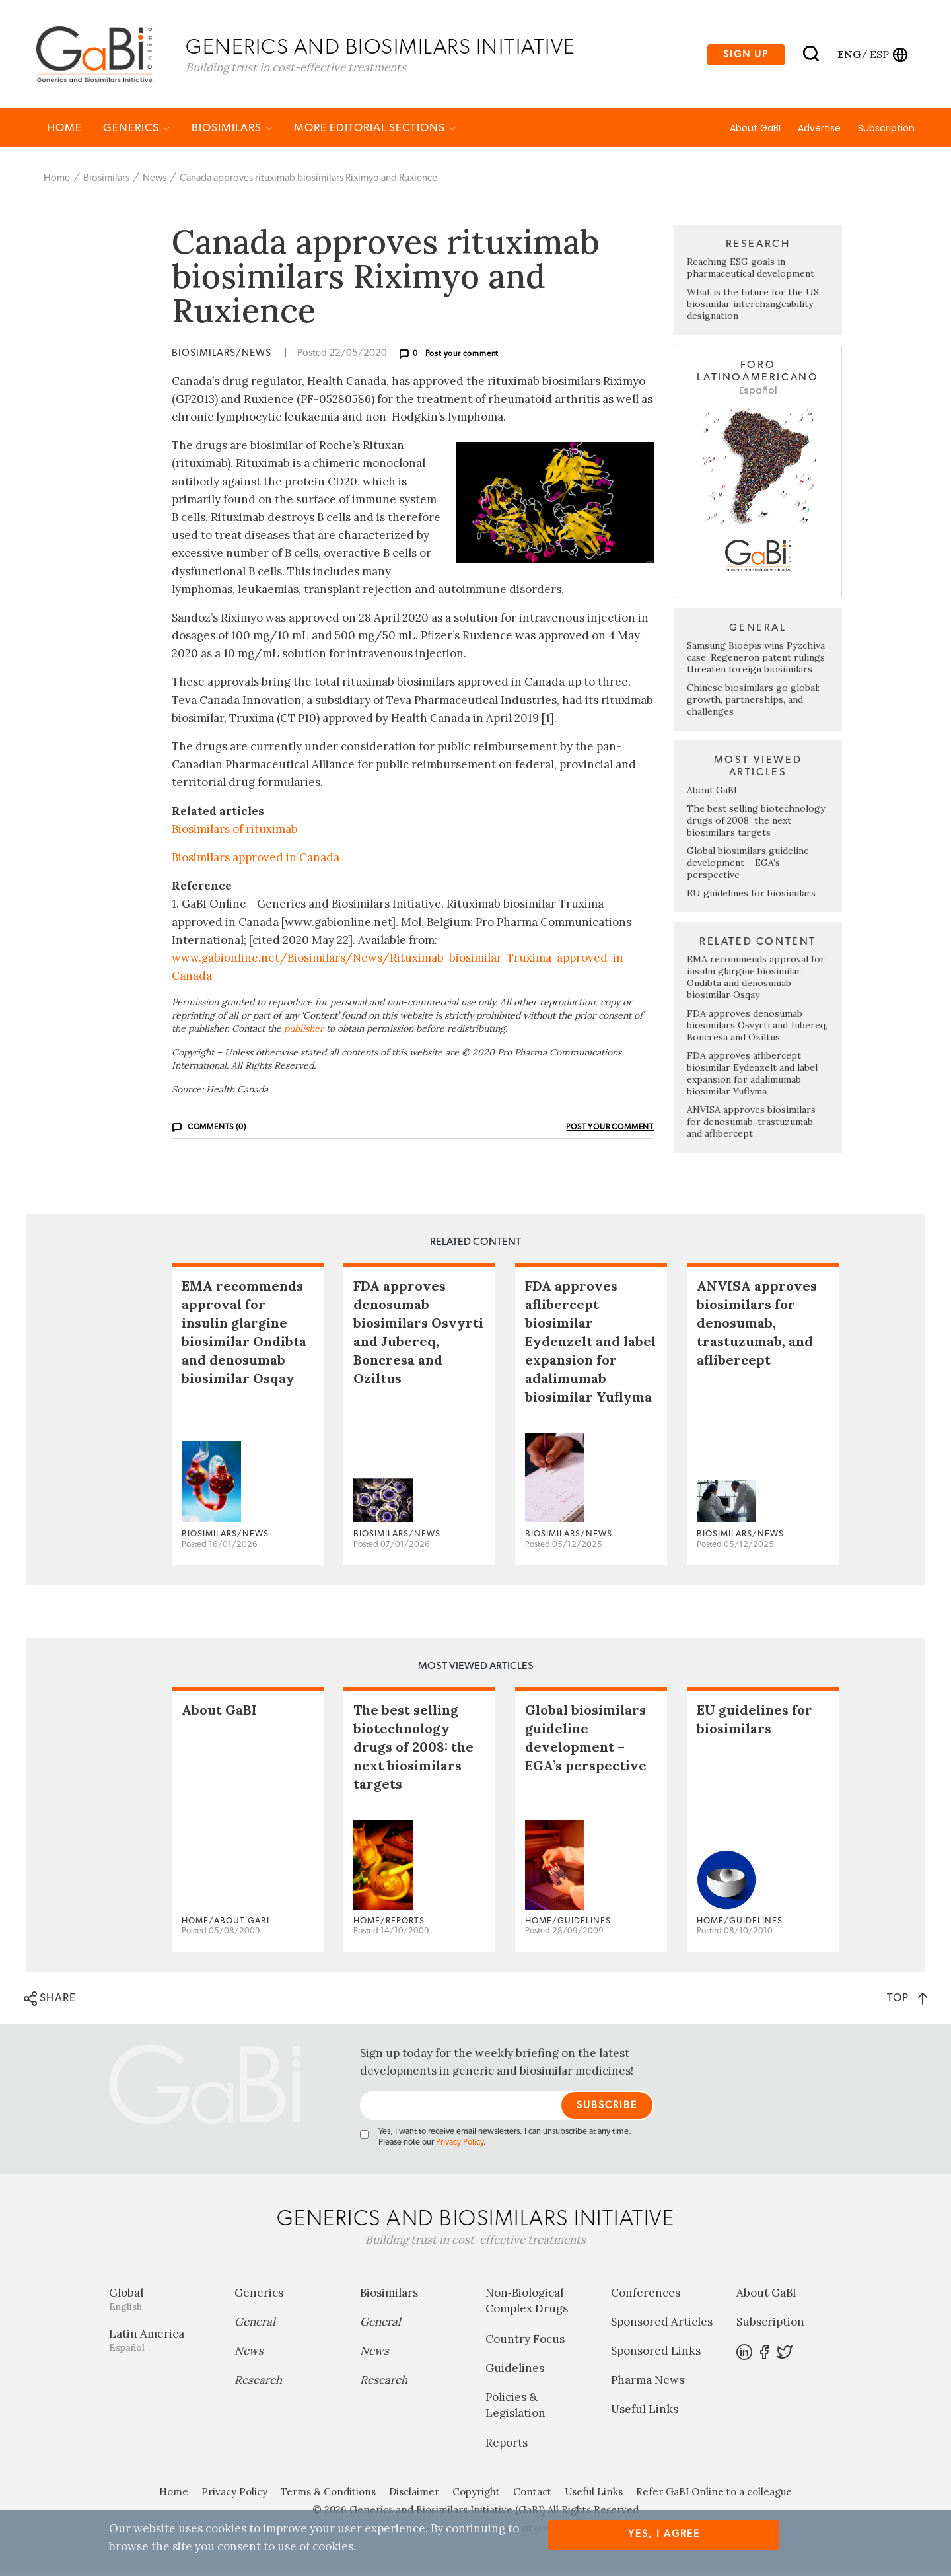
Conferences (645, 2295)
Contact (532, 2494)
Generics (136, 129)
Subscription (886, 130)
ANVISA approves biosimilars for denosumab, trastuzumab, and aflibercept (751, 1123)
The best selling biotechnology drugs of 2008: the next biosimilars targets (756, 822)
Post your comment (462, 355)
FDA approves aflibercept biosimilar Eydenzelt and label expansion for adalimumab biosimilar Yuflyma (752, 1075)
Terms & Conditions (328, 2494)
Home (64, 129)
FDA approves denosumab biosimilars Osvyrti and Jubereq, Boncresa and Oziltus (757, 1027)
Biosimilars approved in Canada (255, 859)
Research (258, 2382)
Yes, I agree (664, 2534)
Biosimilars (232, 129)
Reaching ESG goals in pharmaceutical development (750, 269)
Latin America (162, 2342)
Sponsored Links (656, 2353)
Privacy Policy (459, 2145)
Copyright (476, 2494)
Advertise (819, 130)
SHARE (50, 2000)
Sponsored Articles (662, 2324)
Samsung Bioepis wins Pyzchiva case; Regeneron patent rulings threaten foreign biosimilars (756, 659)
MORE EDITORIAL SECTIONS (375, 129)
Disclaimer (414, 2494)
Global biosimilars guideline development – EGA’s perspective (748, 864)
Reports (506, 2445)
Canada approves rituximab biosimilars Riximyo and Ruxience (308, 180)
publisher (304, 1030)
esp (879, 54)
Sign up (746, 55)
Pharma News (647, 2382)
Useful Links (644, 2411)
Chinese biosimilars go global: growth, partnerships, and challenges (753, 701)
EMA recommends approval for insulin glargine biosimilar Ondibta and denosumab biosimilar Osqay (756, 979)
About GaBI (755, 130)
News (154, 180)
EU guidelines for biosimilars (751, 895)
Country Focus (525, 2341)
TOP (907, 1999)
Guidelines (514, 2370)
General (254, 2324)
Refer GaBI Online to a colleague (714, 2494)
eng (848, 54)
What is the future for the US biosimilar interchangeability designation (753, 306)
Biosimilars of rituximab (235, 831)
